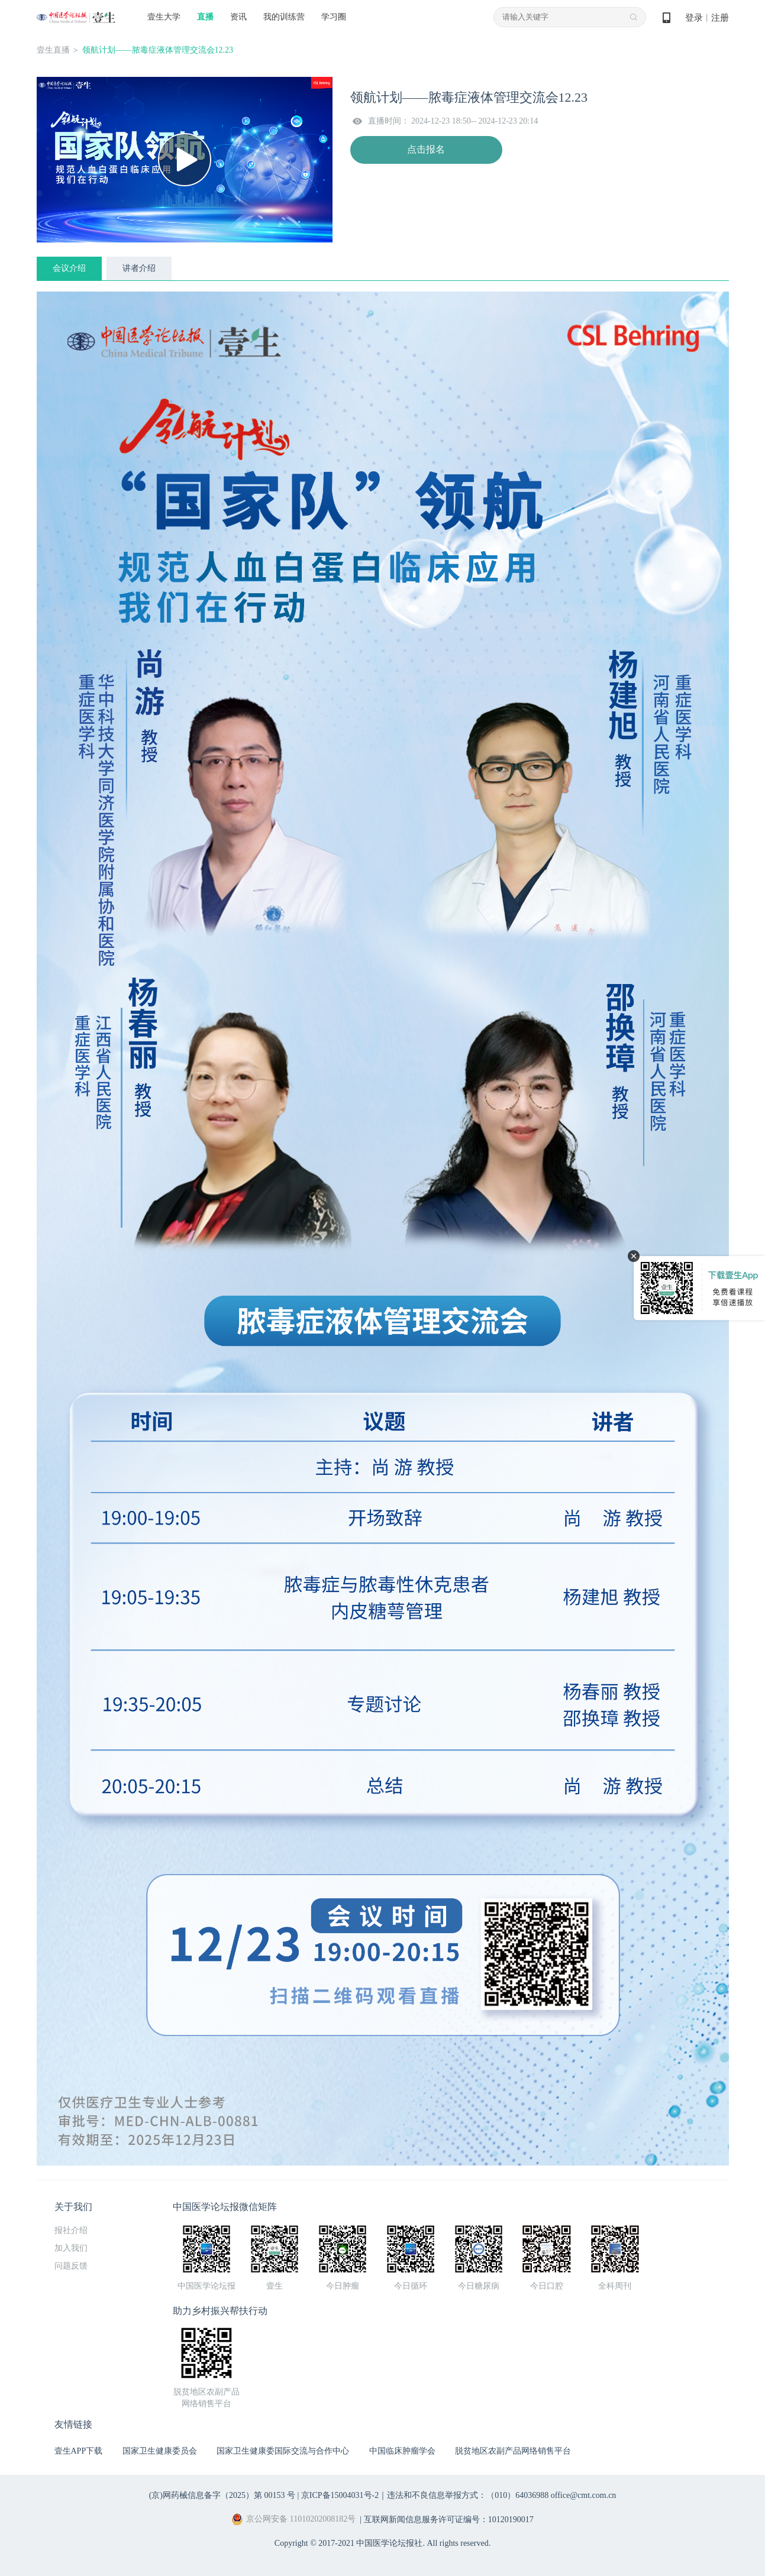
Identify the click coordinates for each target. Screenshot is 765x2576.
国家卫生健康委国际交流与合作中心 (283, 2450)
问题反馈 (71, 2265)
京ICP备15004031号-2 (340, 2495)
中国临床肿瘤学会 (402, 2450)
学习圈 (333, 16)
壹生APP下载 (78, 2450)
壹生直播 (53, 50)
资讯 (238, 16)
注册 (720, 17)
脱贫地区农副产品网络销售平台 (513, 2450)
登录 (694, 17)
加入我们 (71, 2248)
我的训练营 (284, 16)
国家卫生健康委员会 (159, 2450)
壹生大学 (163, 16)
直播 (205, 16)
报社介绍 (71, 2230)
